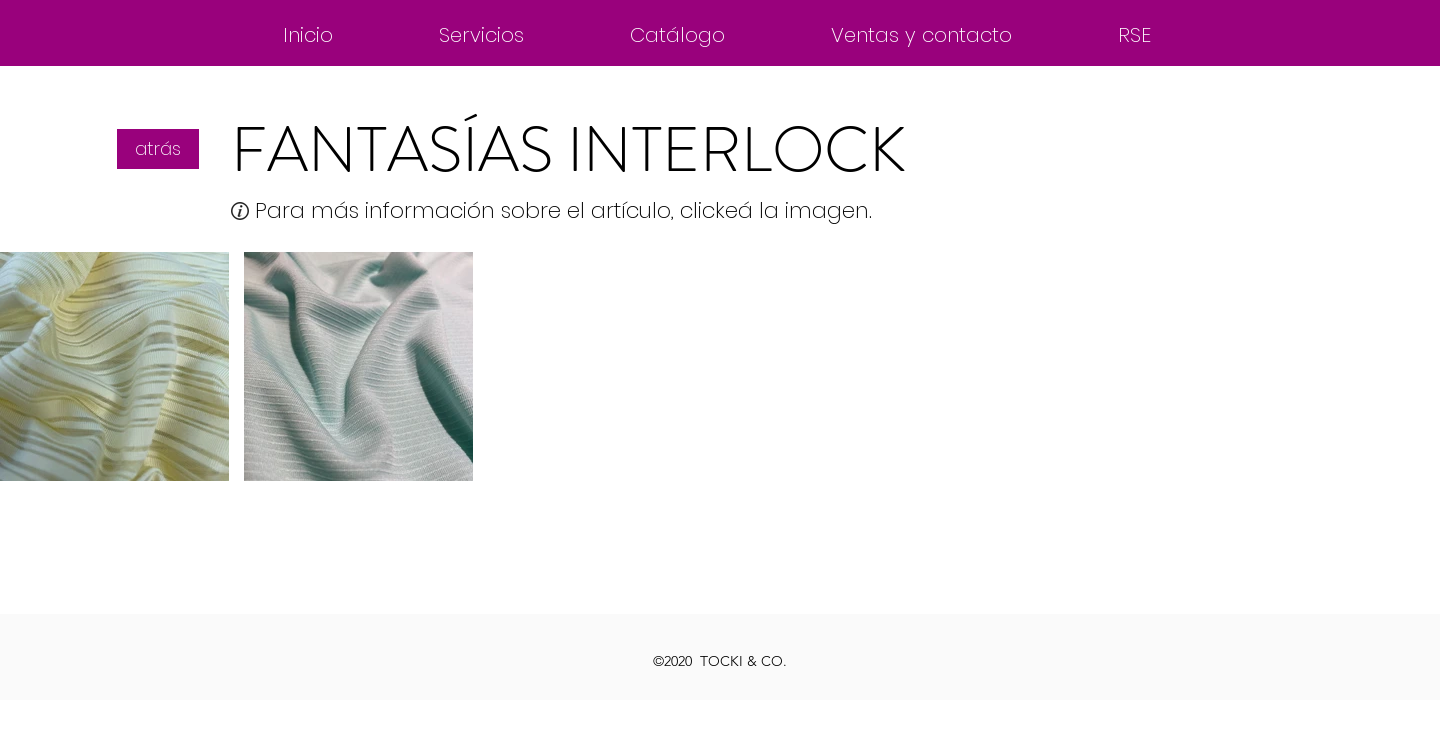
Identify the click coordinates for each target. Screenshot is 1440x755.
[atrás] (158, 149)
